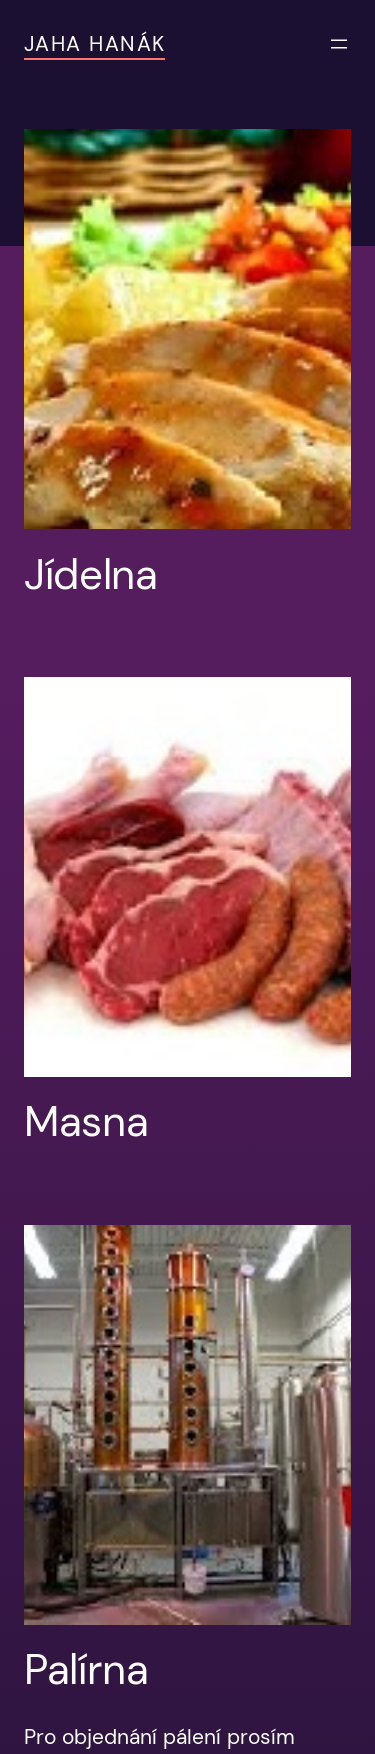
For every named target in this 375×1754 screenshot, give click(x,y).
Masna (86, 1122)
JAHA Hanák (94, 43)
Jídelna (91, 575)
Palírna (86, 1670)
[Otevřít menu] (339, 44)
